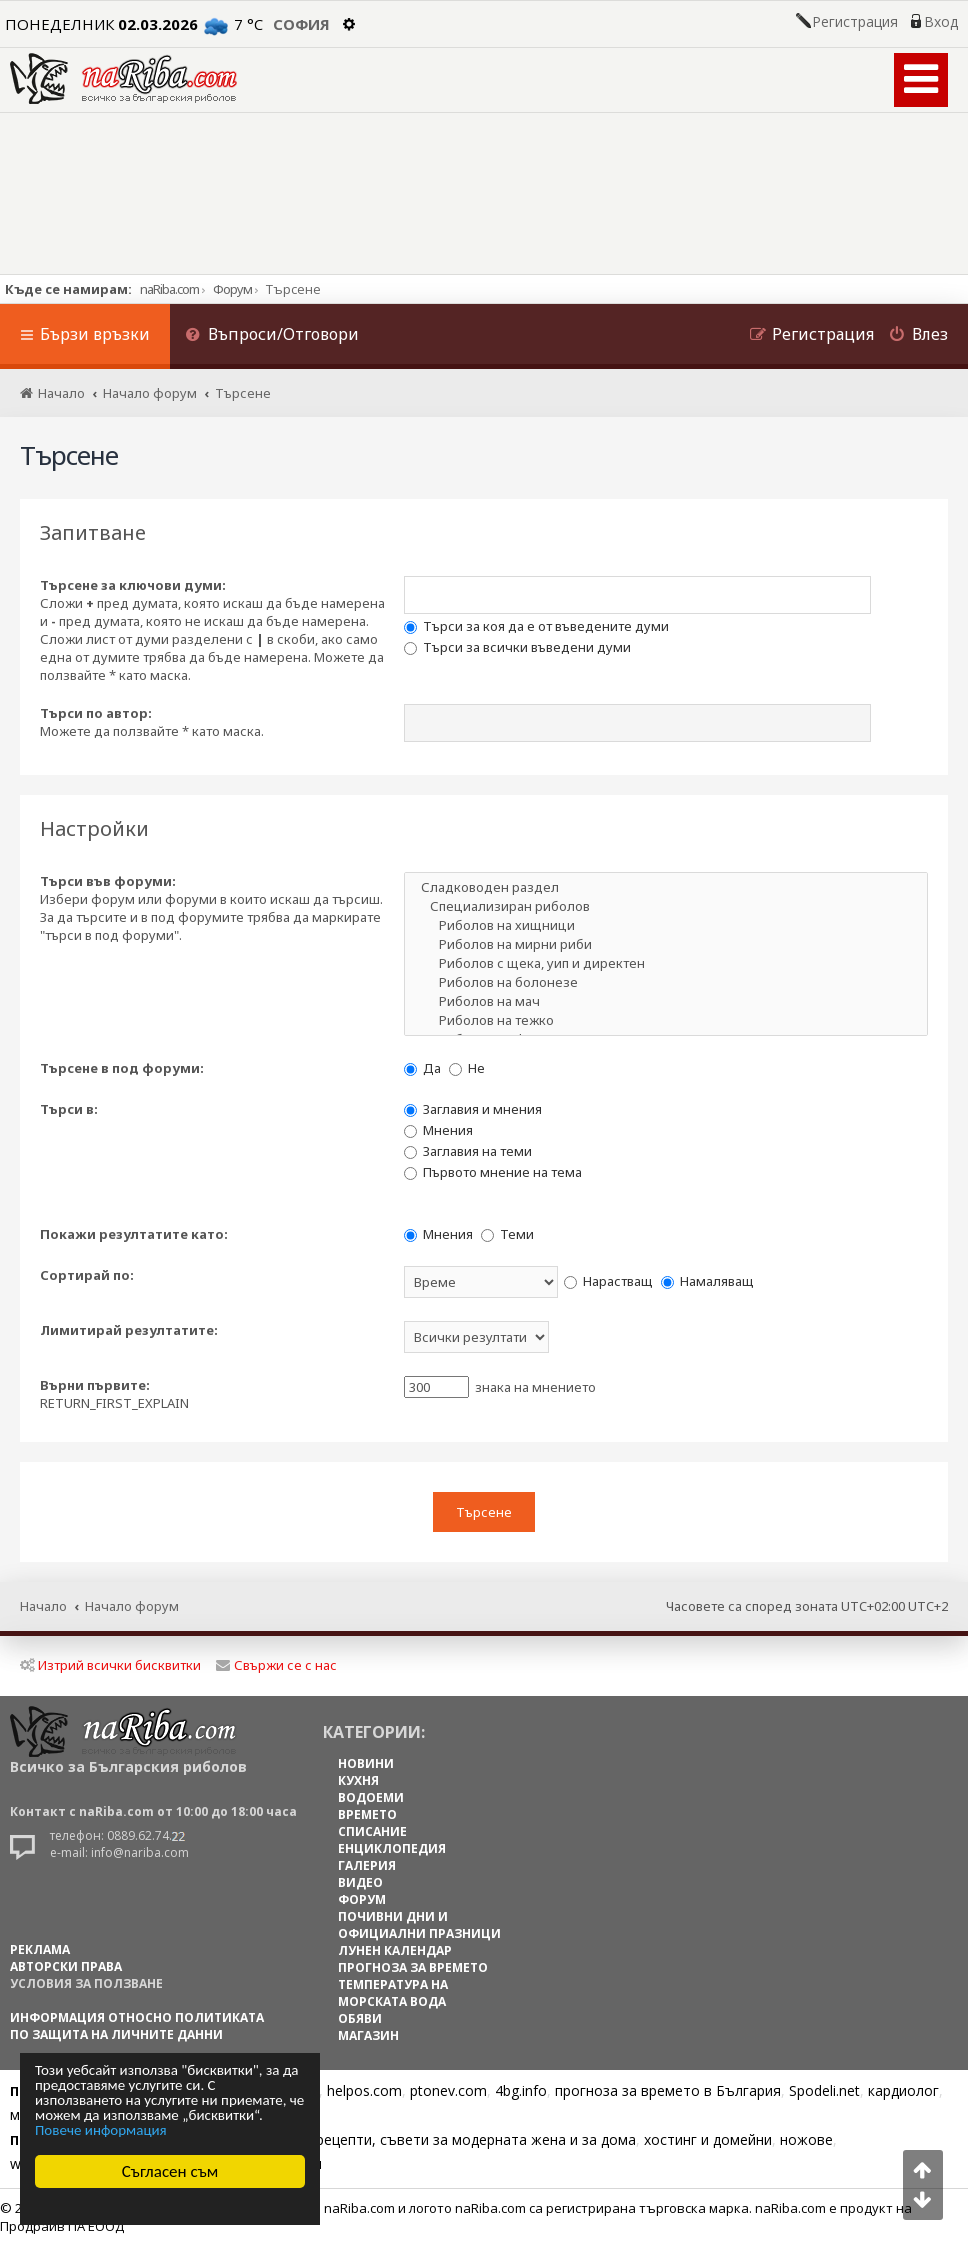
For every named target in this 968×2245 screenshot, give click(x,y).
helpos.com (364, 2090)
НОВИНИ (366, 1763)
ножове (806, 2139)
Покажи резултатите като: (134, 1234)
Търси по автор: (96, 713)
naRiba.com (169, 289)
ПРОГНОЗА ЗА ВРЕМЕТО (413, 1967)
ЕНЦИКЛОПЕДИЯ (392, 1848)
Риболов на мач (666, 1001)
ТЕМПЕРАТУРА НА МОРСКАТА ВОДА (393, 1993)
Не (467, 1068)
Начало (43, 1606)
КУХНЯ (358, 1780)
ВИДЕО (360, 1882)
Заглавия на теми (468, 1151)
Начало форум (132, 1606)
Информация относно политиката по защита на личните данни (137, 2026)
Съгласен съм (170, 2171)
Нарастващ (608, 1281)
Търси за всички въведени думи (517, 647)
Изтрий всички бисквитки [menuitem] (110, 1665)
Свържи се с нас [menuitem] (276, 1665)
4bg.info (521, 2090)
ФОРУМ (362, 1899)
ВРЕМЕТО (367, 1814)
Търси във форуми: (108, 881)
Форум (232, 289)
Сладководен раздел (666, 887)
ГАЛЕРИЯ (367, 1865)
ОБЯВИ (360, 2018)
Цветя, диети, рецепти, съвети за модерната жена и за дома (426, 2139)
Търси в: (69, 1109)
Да (422, 1068)
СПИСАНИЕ (372, 1831)
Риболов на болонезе (666, 982)
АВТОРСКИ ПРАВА (66, 1966)
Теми (507, 1234)
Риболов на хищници (666, 925)
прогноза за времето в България (668, 2090)
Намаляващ (707, 1281)
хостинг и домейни (708, 2139)
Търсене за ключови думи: (133, 585)
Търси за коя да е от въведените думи (536, 626)
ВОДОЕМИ (371, 1797)
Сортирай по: (87, 1275)
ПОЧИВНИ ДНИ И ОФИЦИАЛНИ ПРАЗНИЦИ (419, 1925)
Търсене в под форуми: (122, 1068)
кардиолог (903, 2090)
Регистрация (855, 22)
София (301, 24)
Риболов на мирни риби (666, 944)
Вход (941, 22)
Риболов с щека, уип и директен (666, 963)
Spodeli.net (824, 2090)
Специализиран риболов (666, 906)
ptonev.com (448, 2090)
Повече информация (101, 2130)
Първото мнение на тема (493, 1172)
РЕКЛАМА (40, 1949)
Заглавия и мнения (473, 1109)
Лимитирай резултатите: (129, 1330)
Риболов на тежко (666, 1020)
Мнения (438, 1130)
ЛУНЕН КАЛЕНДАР (395, 1950)
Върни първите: (95, 1385)
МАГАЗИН (368, 2035)
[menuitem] (272, 336)
